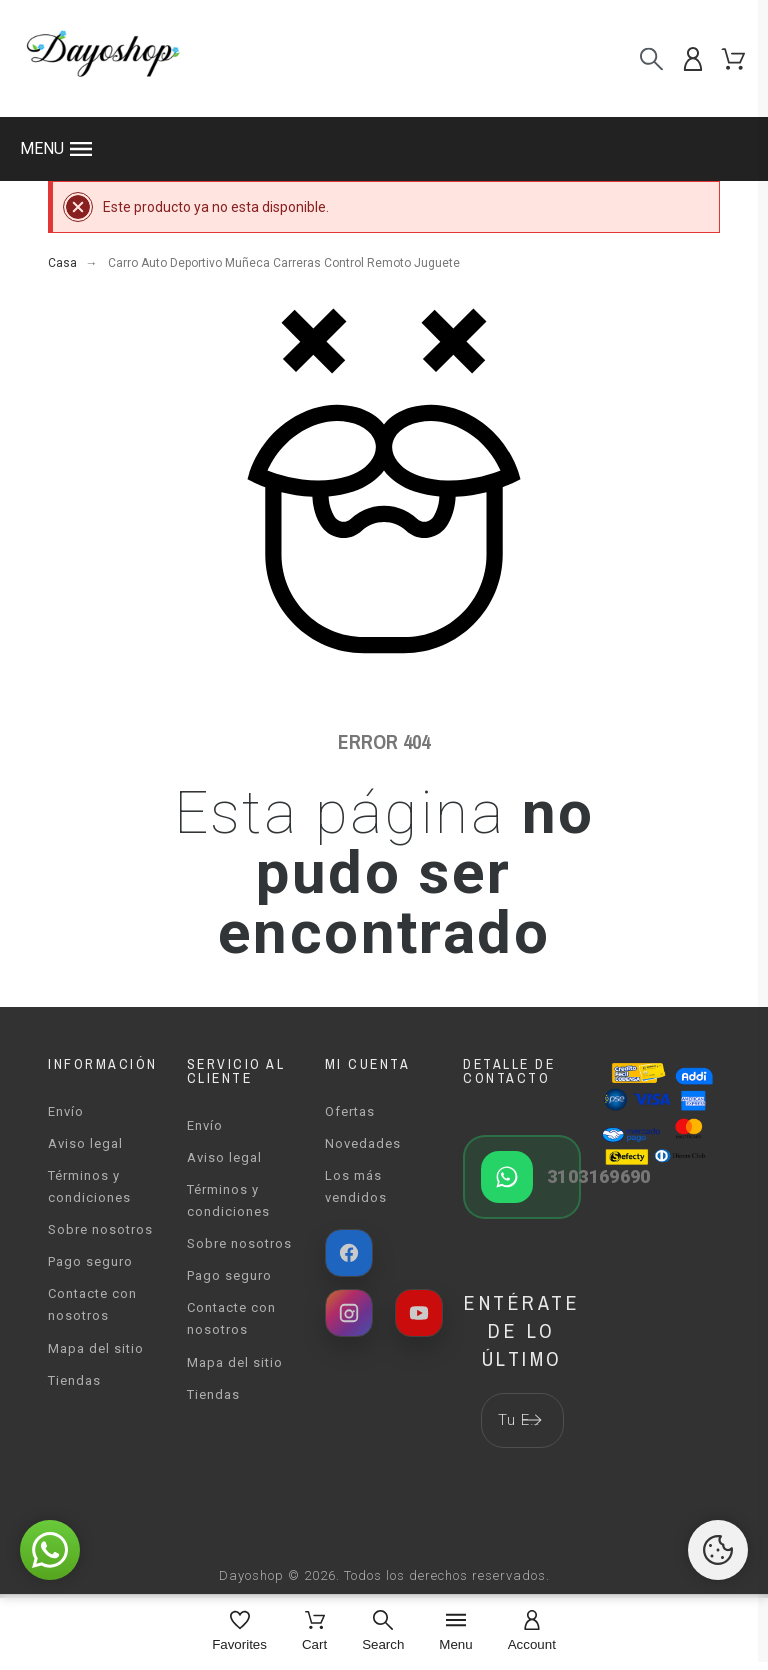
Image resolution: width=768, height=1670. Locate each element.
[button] (384, 149)
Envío (66, 1111)
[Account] (532, 1632)
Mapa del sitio (96, 1348)
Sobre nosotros (100, 1229)
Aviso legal (85, 1143)
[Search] (383, 1632)
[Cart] (314, 1632)
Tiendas (74, 1380)
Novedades (363, 1143)
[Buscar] (651, 58)
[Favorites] (239, 1632)
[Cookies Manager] (718, 1550)
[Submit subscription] (532, 1420)
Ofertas (350, 1111)
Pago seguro (90, 1261)
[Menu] (455, 1632)
